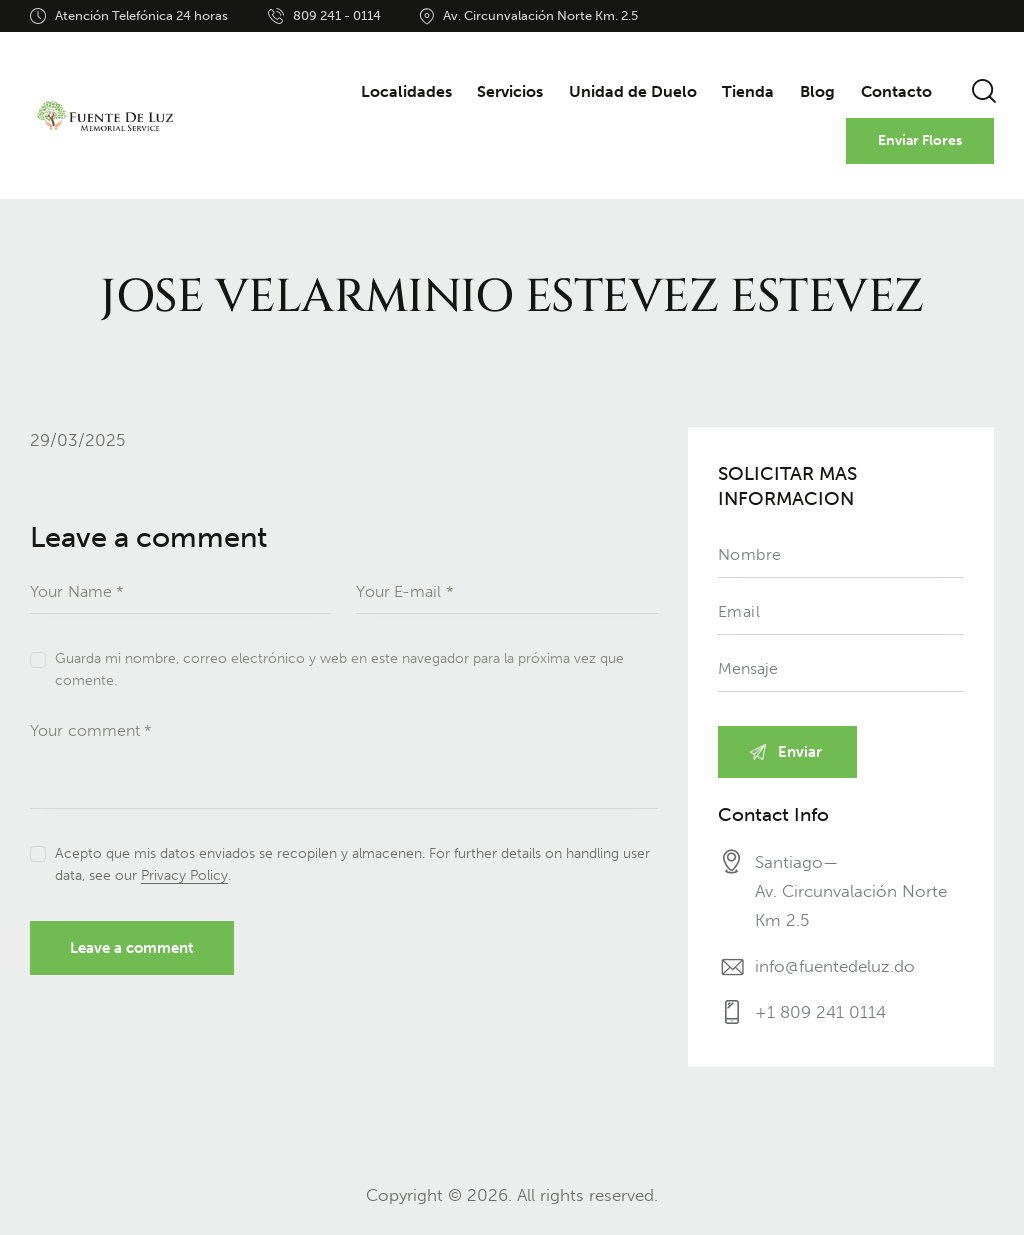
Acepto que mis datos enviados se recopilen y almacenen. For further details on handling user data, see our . (352, 864)
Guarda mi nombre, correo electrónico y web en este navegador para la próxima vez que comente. (339, 669)
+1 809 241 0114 (820, 1012)
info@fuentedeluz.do (835, 966)
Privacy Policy (184, 876)
